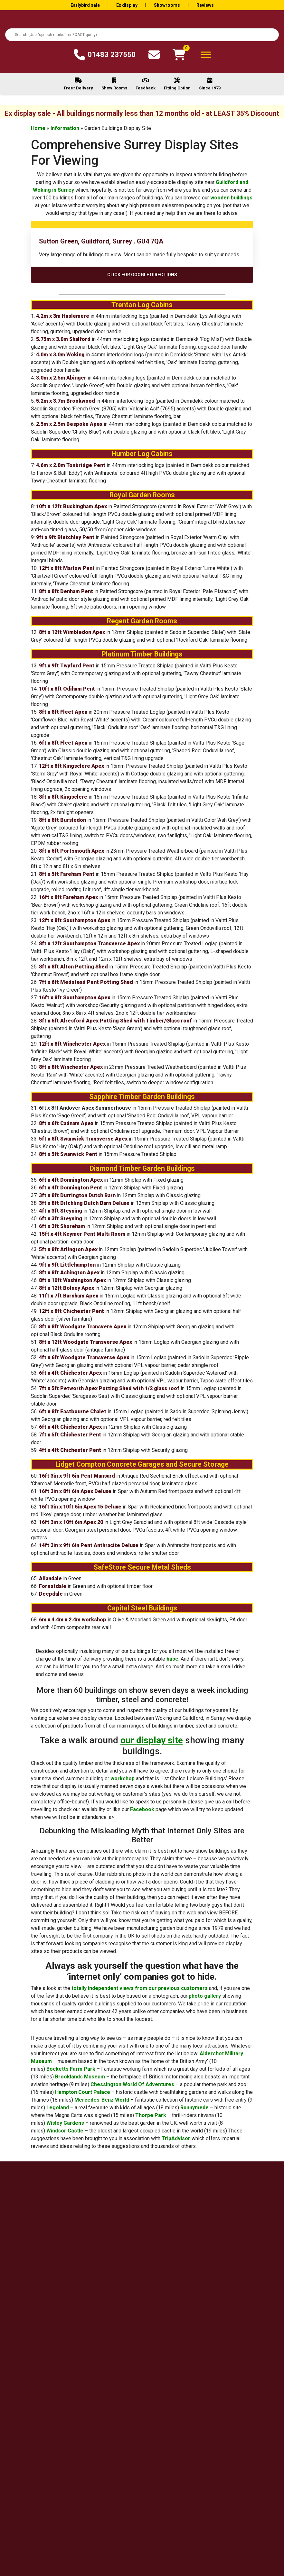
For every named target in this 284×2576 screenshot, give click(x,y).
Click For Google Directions (142, 274)
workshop (122, 1778)
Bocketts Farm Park (70, 2069)
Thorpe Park (150, 2115)
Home (38, 128)
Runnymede (194, 2107)
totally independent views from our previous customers (139, 1988)
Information (65, 128)
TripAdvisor (176, 2138)
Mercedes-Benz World (101, 2100)
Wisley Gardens (65, 2123)
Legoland (57, 2107)
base (172, 1659)
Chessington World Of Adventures (132, 2084)
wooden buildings (231, 198)
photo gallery (205, 1996)
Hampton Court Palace (82, 2092)
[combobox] (142, 34)
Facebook (142, 1809)
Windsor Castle (64, 2131)
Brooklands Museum (80, 2077)
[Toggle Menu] (206, 54)
